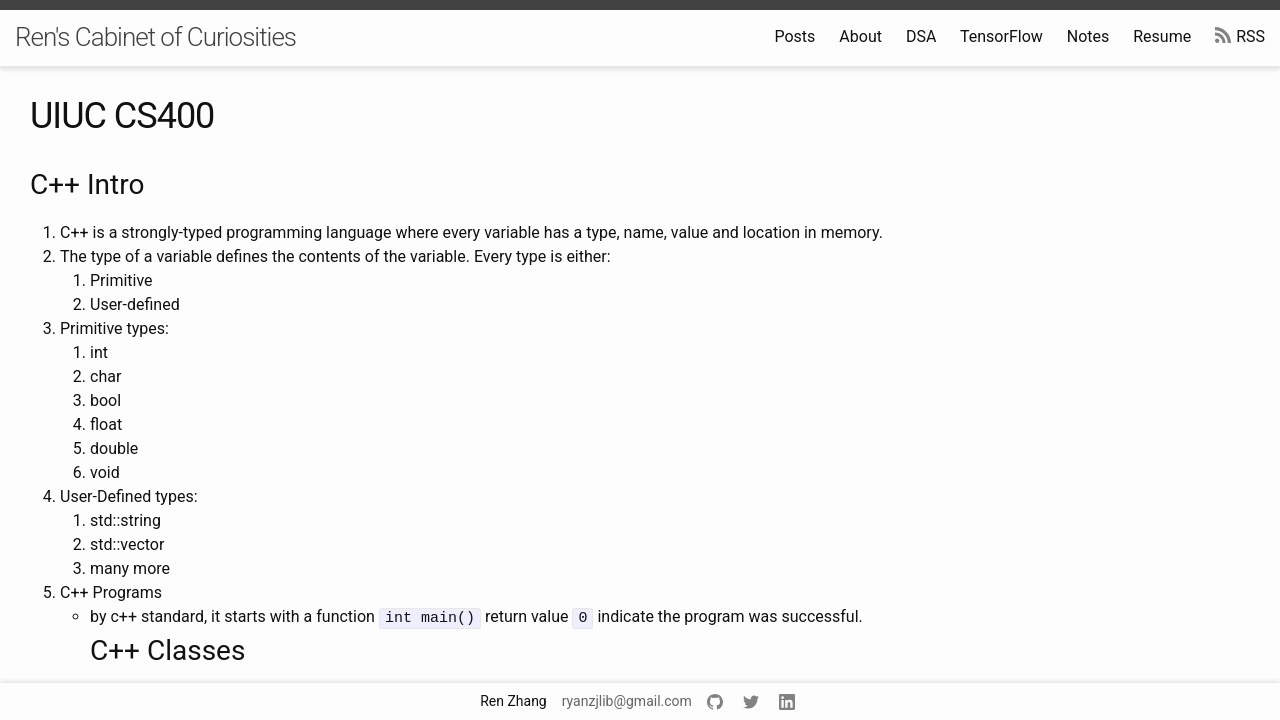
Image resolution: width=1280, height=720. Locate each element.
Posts (794, 36)
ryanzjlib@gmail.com (627, 701)
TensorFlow (1001, 36)
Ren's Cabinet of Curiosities (155, 37)
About (860, 36)
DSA (921, 36)
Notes (1088, 36)
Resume (1162, 36)
